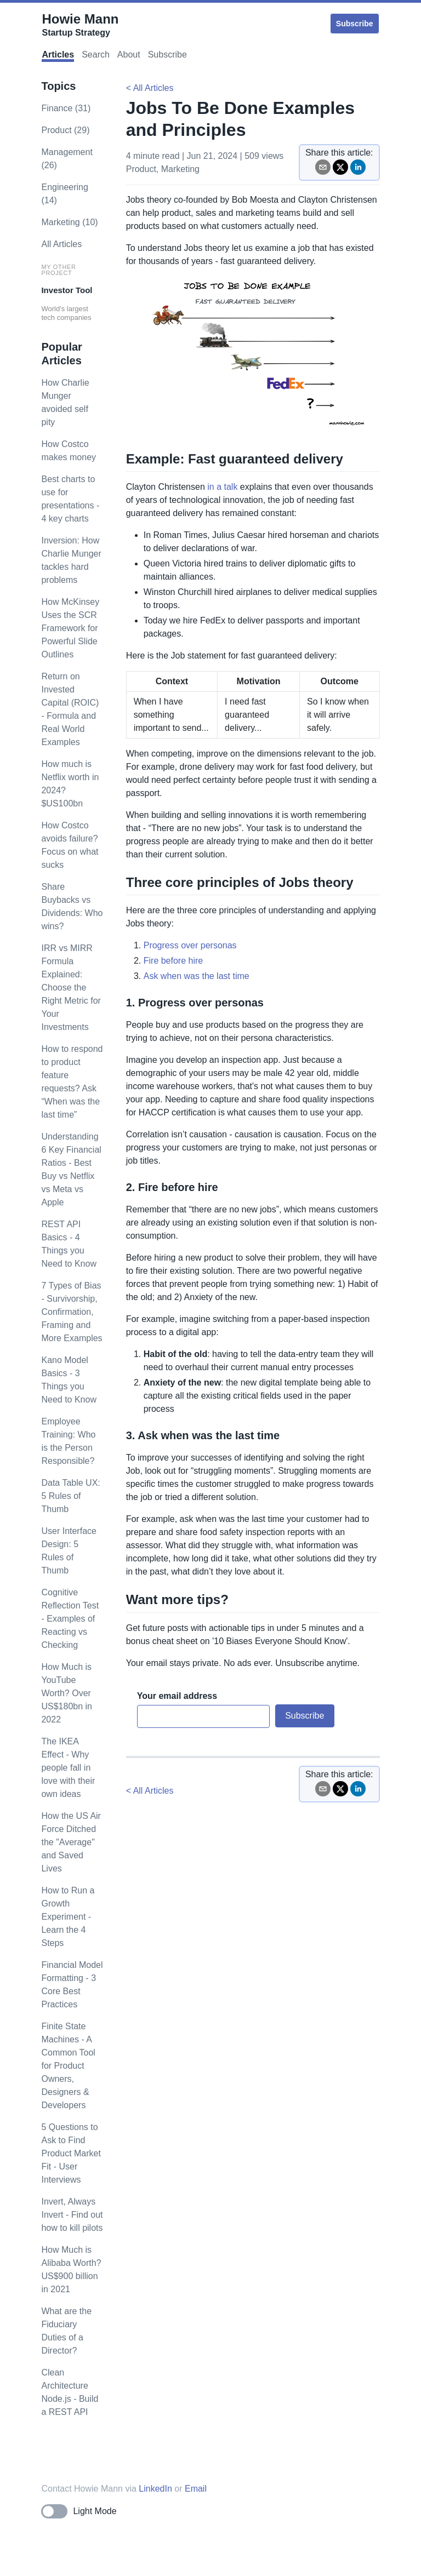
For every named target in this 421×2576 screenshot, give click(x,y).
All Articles (61, 244)
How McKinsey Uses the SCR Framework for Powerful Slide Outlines (70, 628)
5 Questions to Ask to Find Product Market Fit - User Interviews (70, 2153)
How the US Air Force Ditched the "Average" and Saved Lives (70, 1842)
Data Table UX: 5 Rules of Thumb (70, 1496)
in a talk (222, 486)
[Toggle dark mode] (78, 2511)
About (128, 54)
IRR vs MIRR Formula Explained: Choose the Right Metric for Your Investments (70, 987)
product (141, 169)
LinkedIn (155, 2488)
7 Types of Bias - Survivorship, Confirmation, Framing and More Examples (71, 1312)
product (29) (65, 130)
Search (96, 54)
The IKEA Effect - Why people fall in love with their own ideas (68, 1768)
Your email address (177, 1696)
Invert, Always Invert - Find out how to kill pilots (72, 2214)
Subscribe (354, 23)
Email (196, 2488)
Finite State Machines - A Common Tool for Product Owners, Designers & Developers (68, 2066)
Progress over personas (190, 945)
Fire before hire (173, 960)
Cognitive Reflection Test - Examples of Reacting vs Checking (70, 1619)
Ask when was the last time (196, 976)
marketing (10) (69, 222)
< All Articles (150, 88)
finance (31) (65, 108)
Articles (58, 54)
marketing (180, 169)
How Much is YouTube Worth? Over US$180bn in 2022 (66, 1693)
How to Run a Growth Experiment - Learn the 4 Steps (67, 1917)
